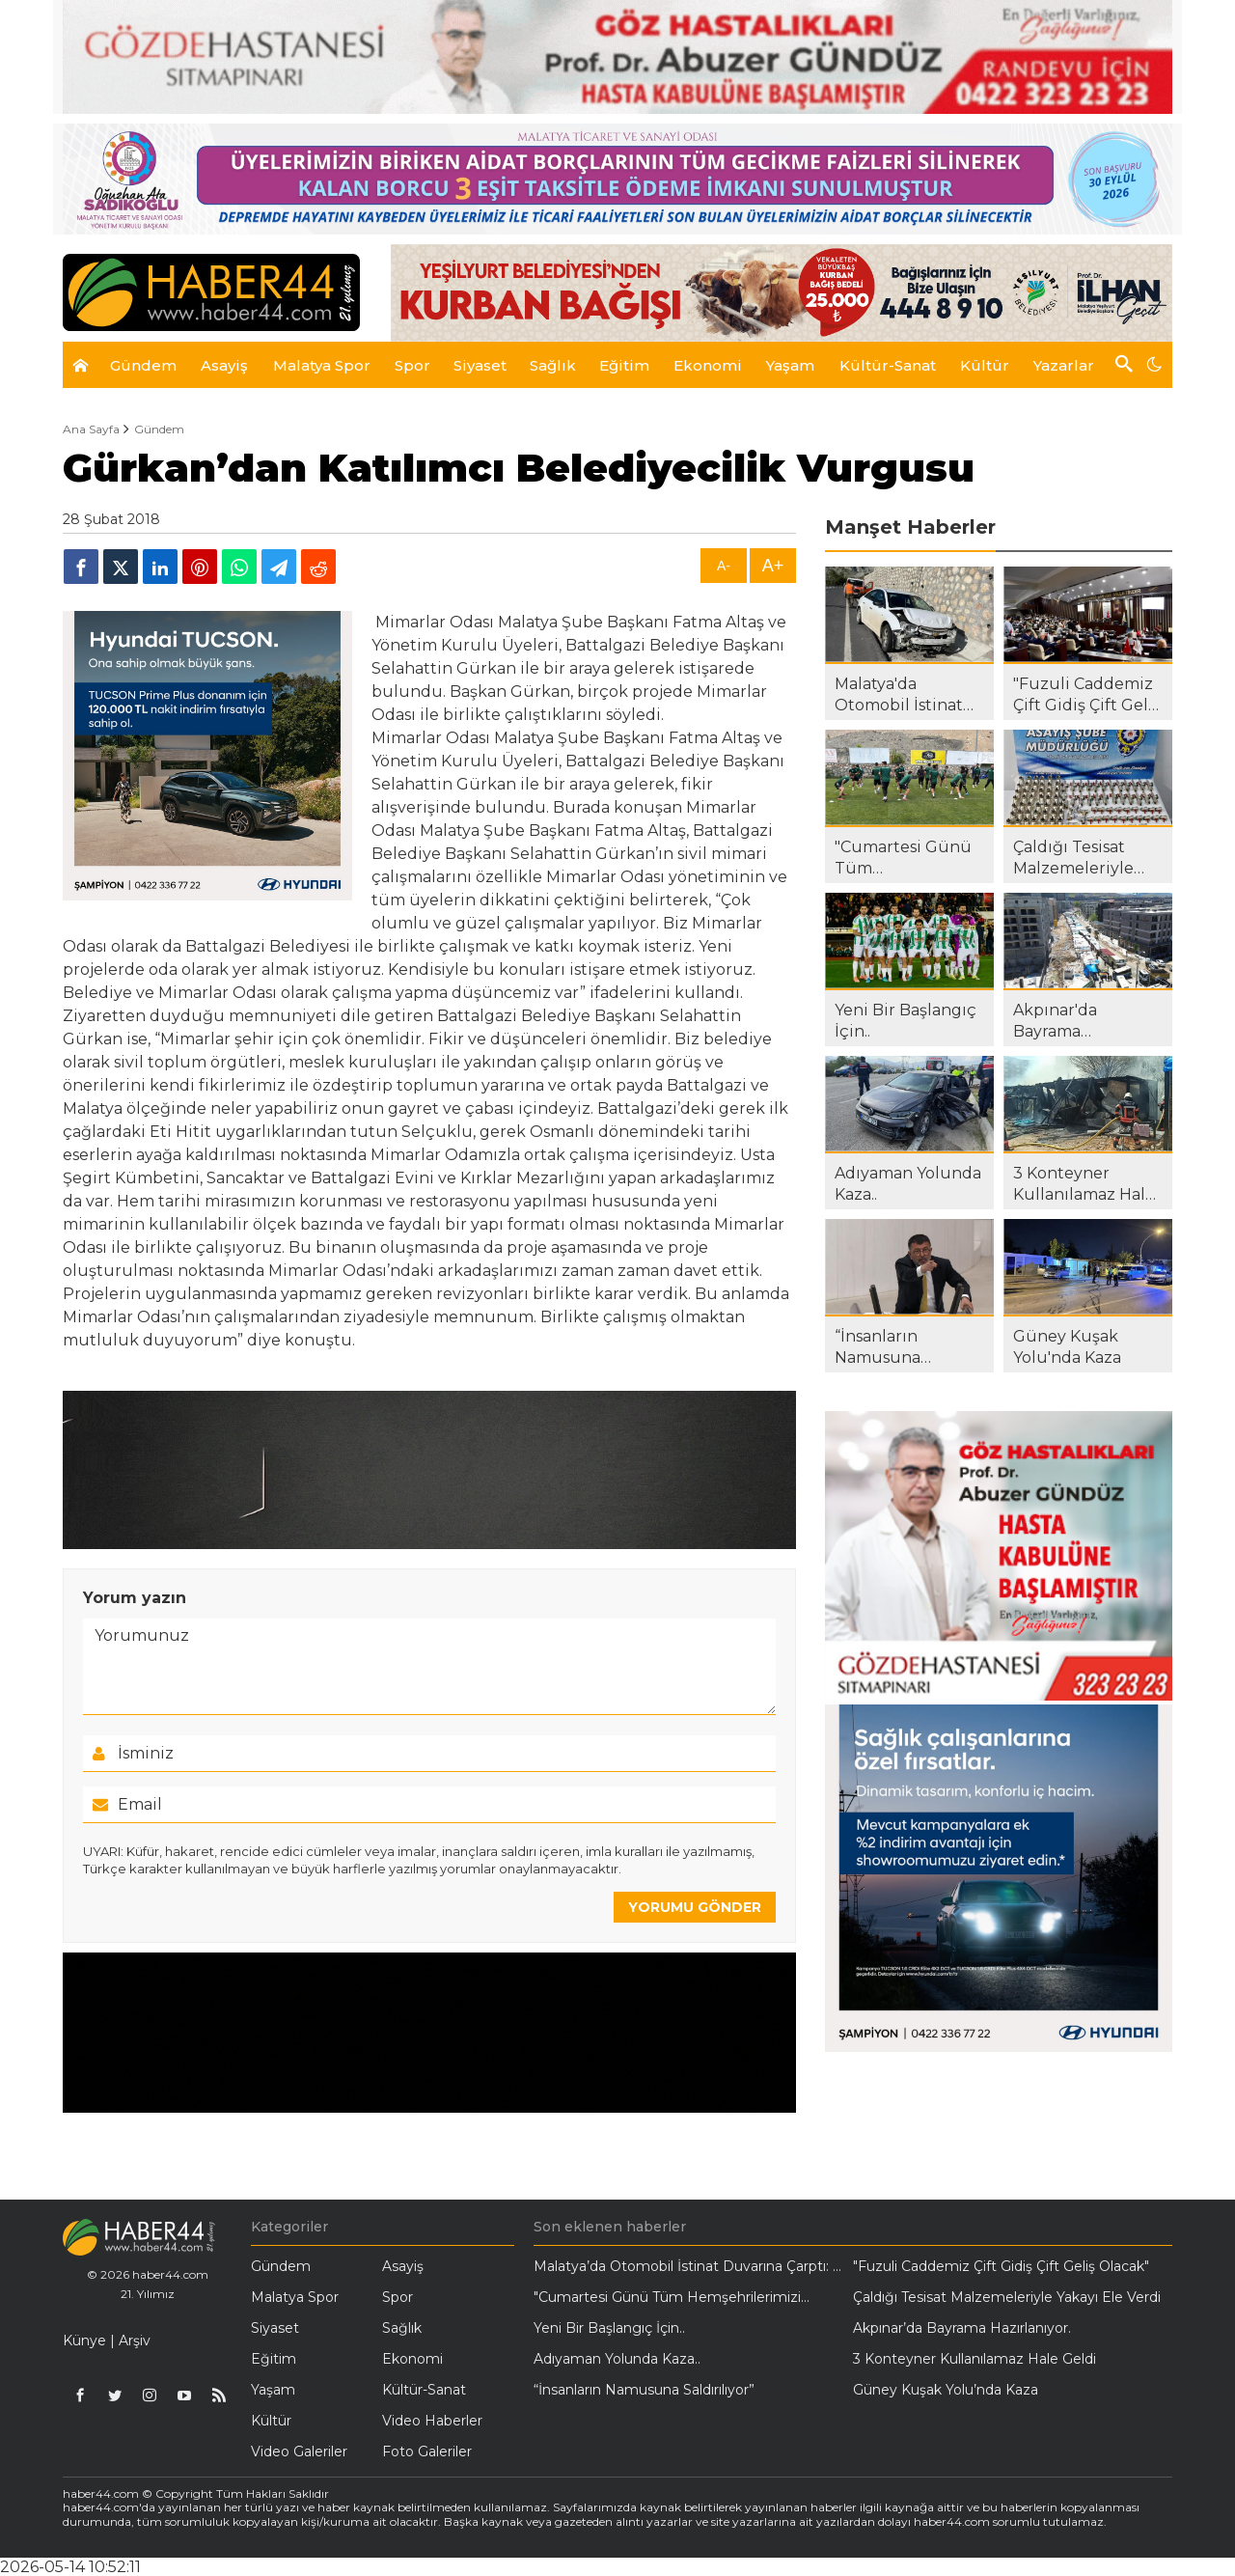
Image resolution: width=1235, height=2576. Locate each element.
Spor (397, 2297)
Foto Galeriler (427, 2451)
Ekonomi (412, 2359)
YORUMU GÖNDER (694, 1907)
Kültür (271, 2420)
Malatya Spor (295, 2297)
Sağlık (402, 2328)
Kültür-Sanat (424, 2389)
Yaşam (273, 2389)
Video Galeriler (299, 2451)
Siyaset (275, 2328)
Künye (84, 2340)
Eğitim (273, 2359)
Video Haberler (432, 2420)
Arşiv (135, 2340)
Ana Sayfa (91, 429)
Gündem (159, 429)
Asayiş (403, 2266)
